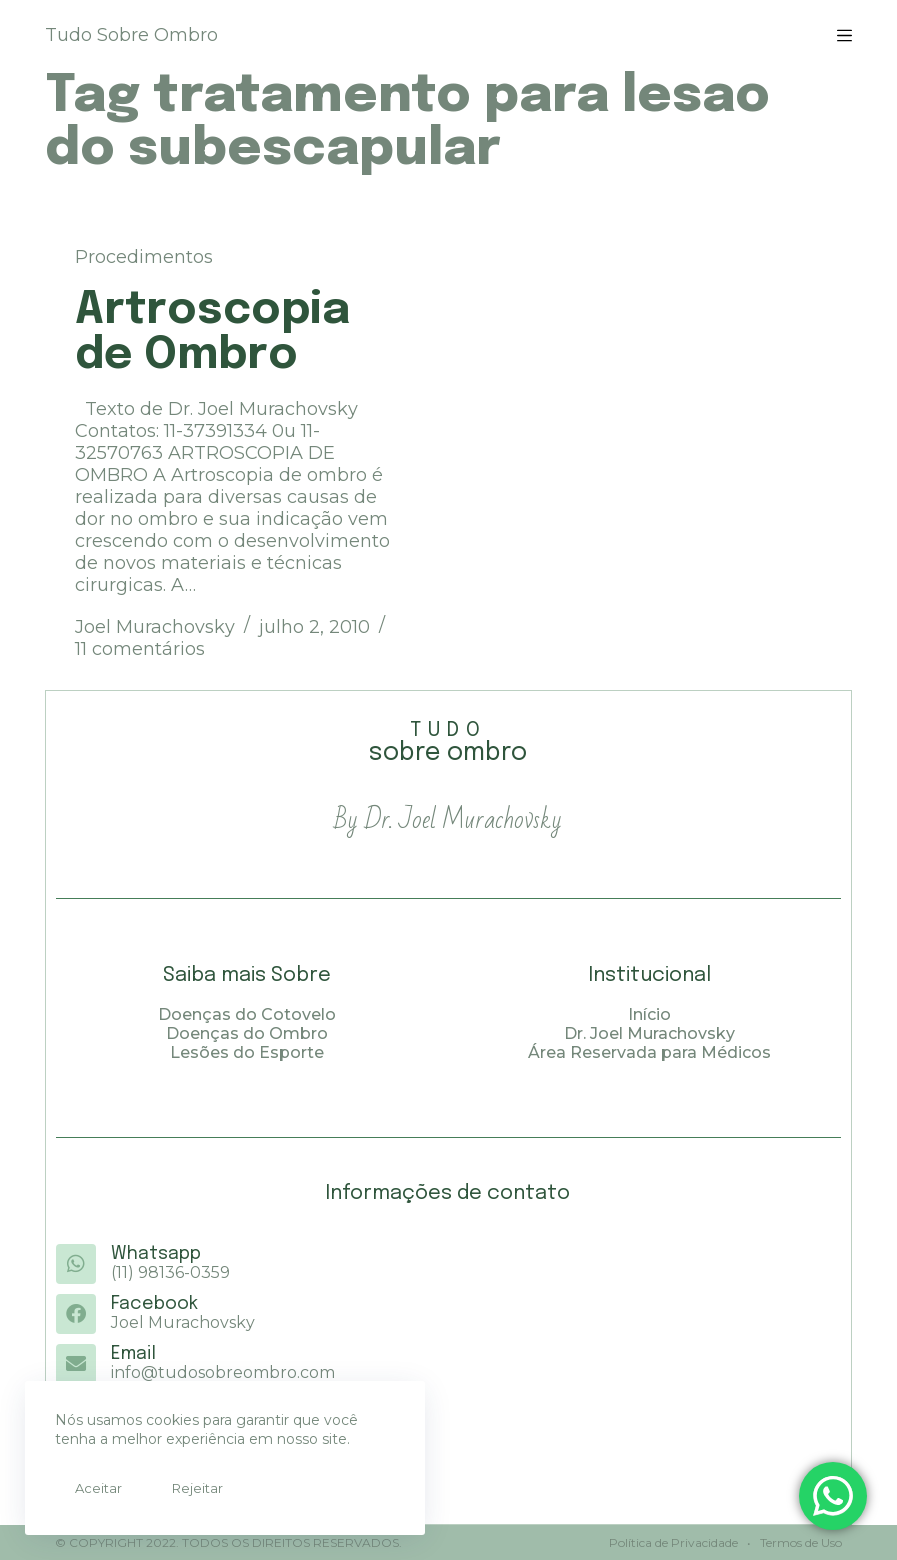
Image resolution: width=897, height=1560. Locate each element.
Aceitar (98, 1488)
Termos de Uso (799, 1542)
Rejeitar (197, 1488)
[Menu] (844, 35)
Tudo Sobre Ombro (131, 35)
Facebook (154, 1305)
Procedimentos (144, 257)
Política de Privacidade (673, 1542)
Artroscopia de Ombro (212, 333)
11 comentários (140, 649)
